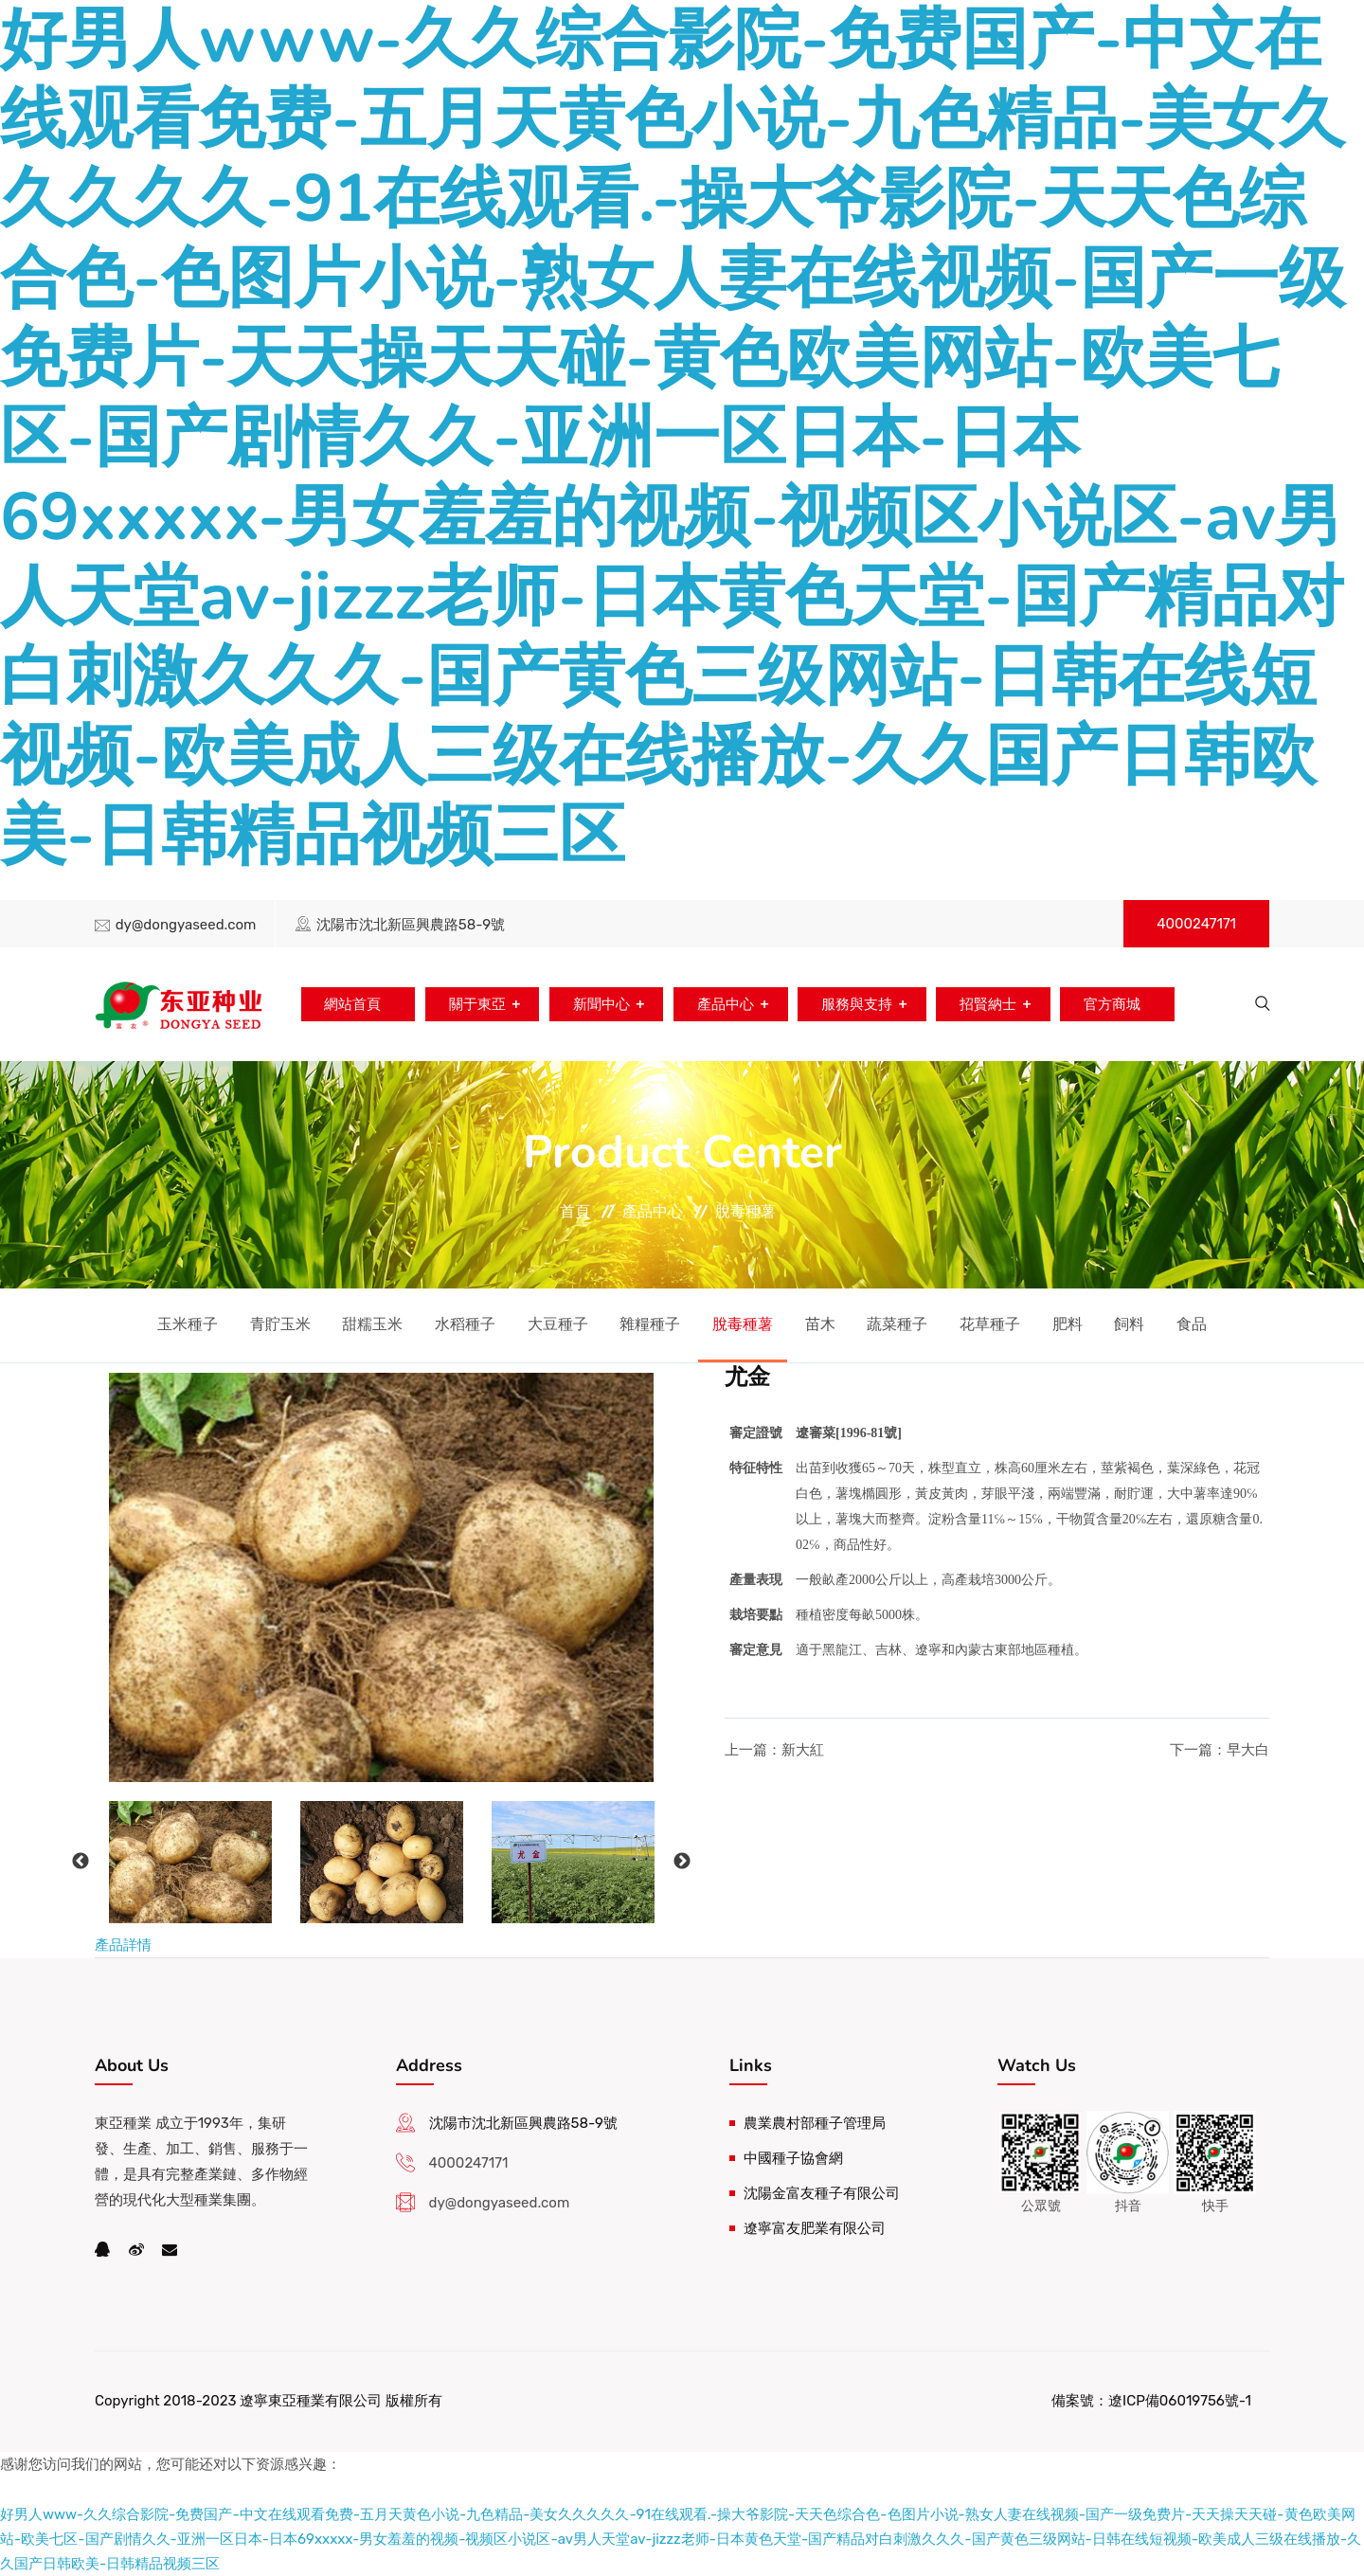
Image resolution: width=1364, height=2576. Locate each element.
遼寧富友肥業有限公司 (815, 2228)
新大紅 (802, 1749)
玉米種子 (187, 1324)
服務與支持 (856, 1004)
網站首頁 (349, 1004)
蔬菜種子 (897, 1324)
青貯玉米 (280, 1324)
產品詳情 (123, 1945)
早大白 (1248, 1749)
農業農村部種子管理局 (815, 2123)
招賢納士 (988, 1004)
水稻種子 (465, 1324)
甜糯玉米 (372, 1324)
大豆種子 (558, 1324)
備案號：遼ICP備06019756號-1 (1151, 2400)
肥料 (1067, 1324)
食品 (1191, 1324)
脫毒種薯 (745, 1211)
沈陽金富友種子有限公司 (822, 2193)
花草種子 (990, 1324)
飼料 (1129, 1324)
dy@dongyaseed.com (186, 924)
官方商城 (1114, 1004)
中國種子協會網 (793, 2158)
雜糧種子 (649, 1324)
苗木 (820, 1324)
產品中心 (724, 1004)
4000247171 (1196, 923)
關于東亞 (474, 1004)
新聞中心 (599, 1004)
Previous (80, 1861)
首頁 (575, 1211)
